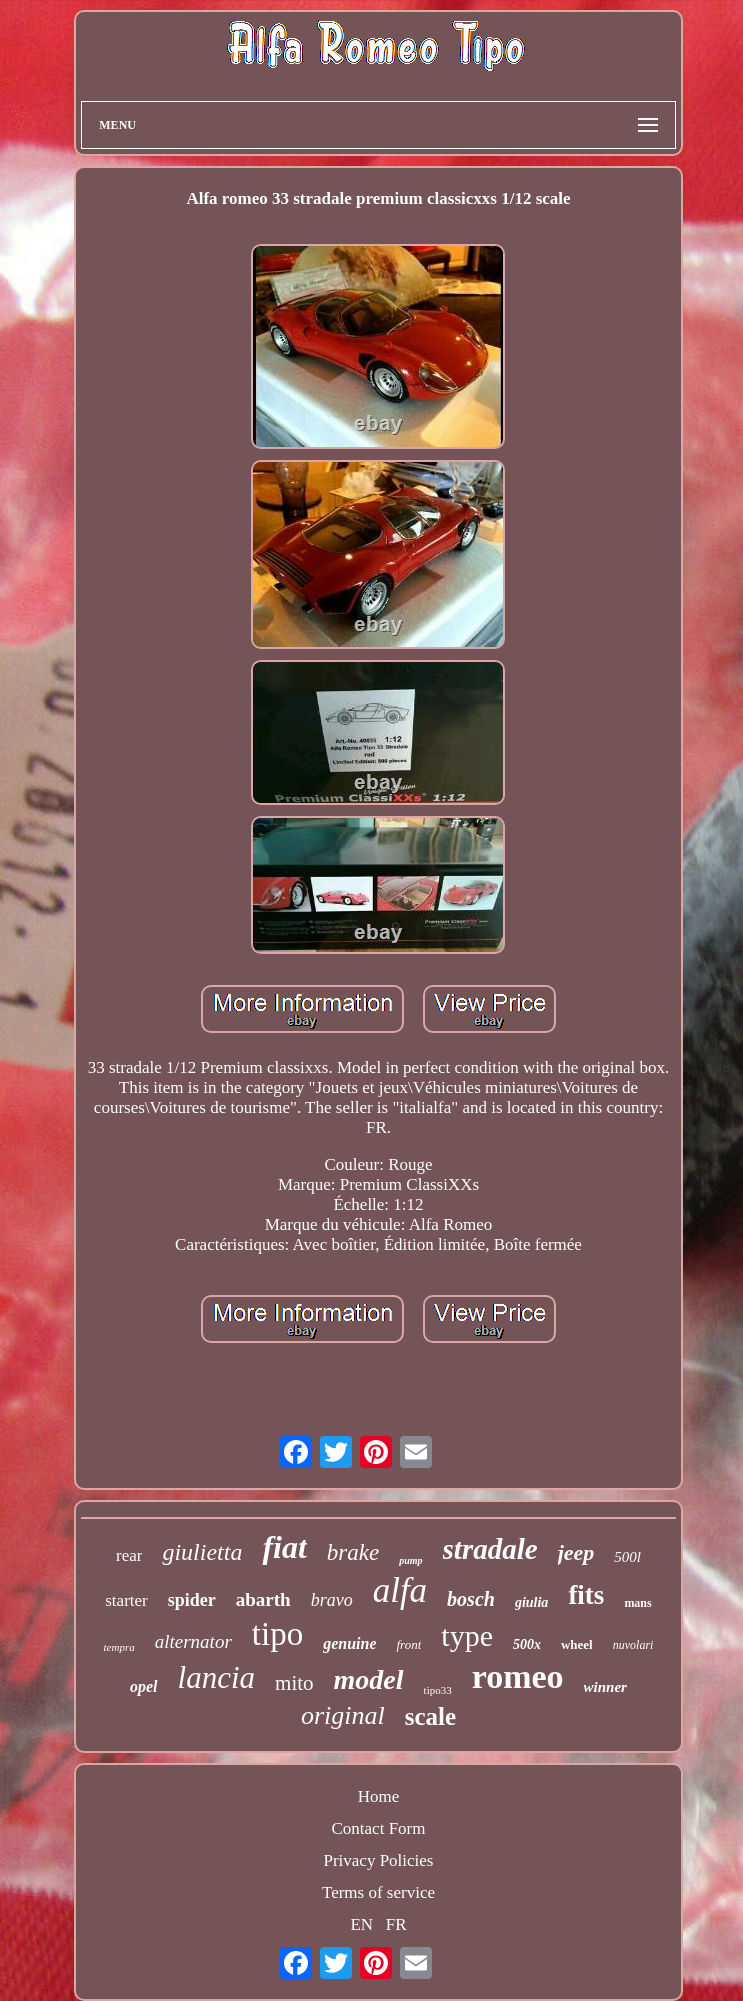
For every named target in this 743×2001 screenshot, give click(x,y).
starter (126, 1600)
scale (430, 1716)
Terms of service (378, 1892)
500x (527, 1644)
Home (379, 1796)
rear (129, 1555)
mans (637, 1603)
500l (627, 1557)
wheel (577, 1644)
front (408, 1644)
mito (294, 1683)
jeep (576, 1552)
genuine (349, 1643)
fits (586, 1595)
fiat (284, 1547)
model (369, 1679)
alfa (400, 1590)
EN (361, 1924)
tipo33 (438, 1690)
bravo (332, 1600)
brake (353, 1552)
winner (605, 1687)
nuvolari (633, 1645)
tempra (119, 1647)
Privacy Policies (378, 1860)
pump (410, 1560)
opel (144, 1686)
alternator (193, 1641)
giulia (531, 1602)
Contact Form (379, 1828)
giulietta (202, 1552)
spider (192, 1600)
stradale (490, 1549)
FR (396, 1924)
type (467, 1635)
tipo (277, 1634)
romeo (518, 1676)
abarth (263, 1599)
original (343, 1715)
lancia (217, 1677)
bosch (471, 1599)
